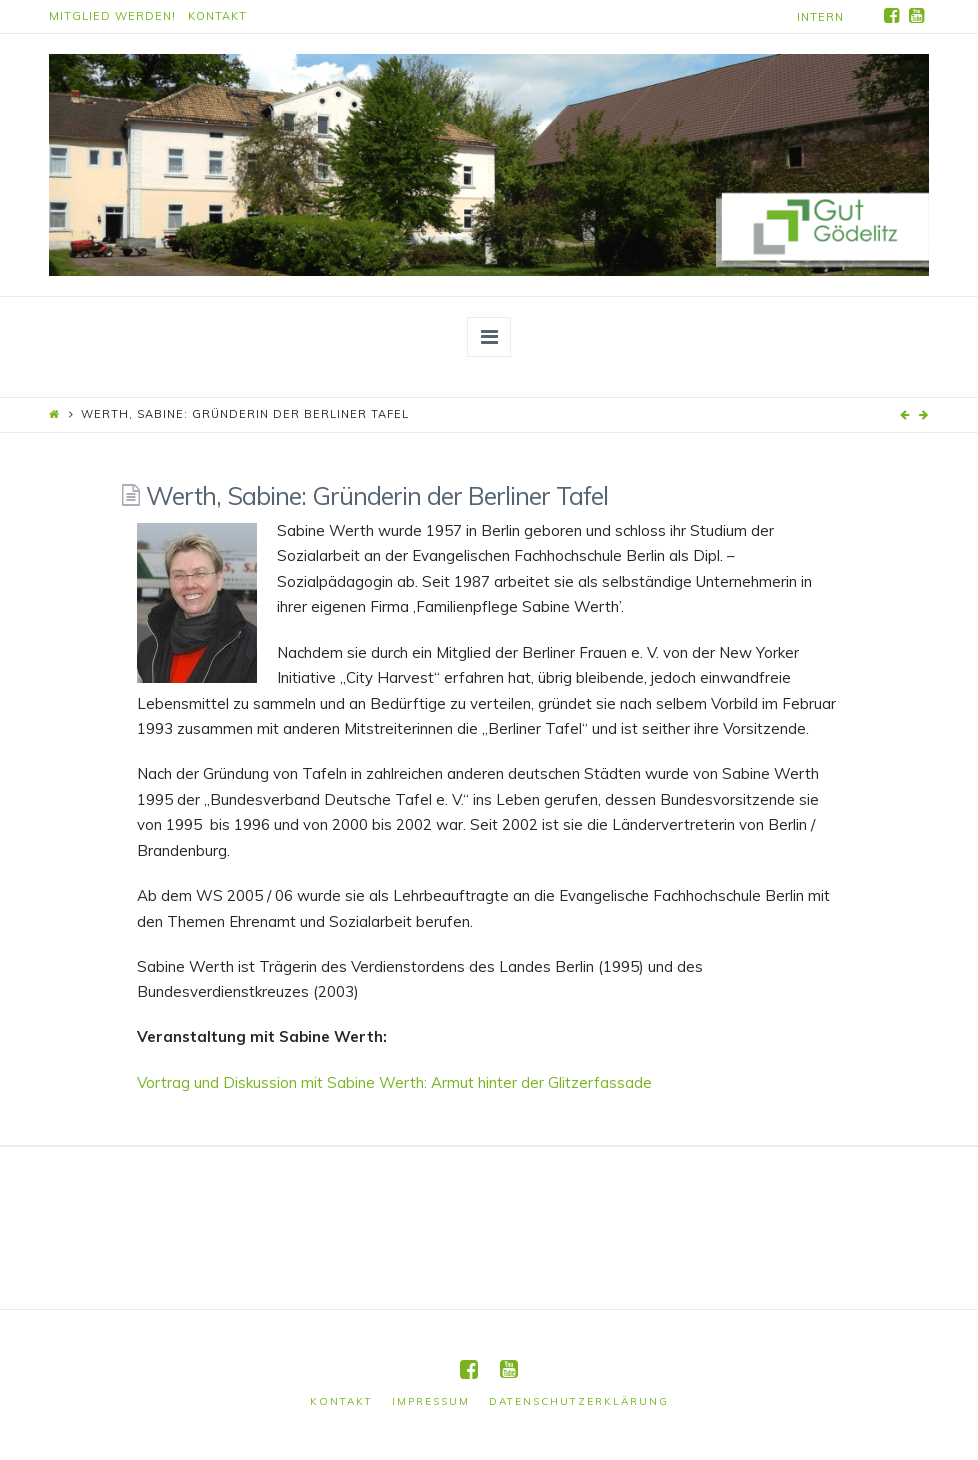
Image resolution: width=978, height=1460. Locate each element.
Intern (820, 17)
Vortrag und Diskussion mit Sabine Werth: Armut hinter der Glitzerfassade (394, 1082)
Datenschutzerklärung (579, 1401)
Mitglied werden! (112, 16)
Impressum (431, 1401)
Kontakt (217, 16)
